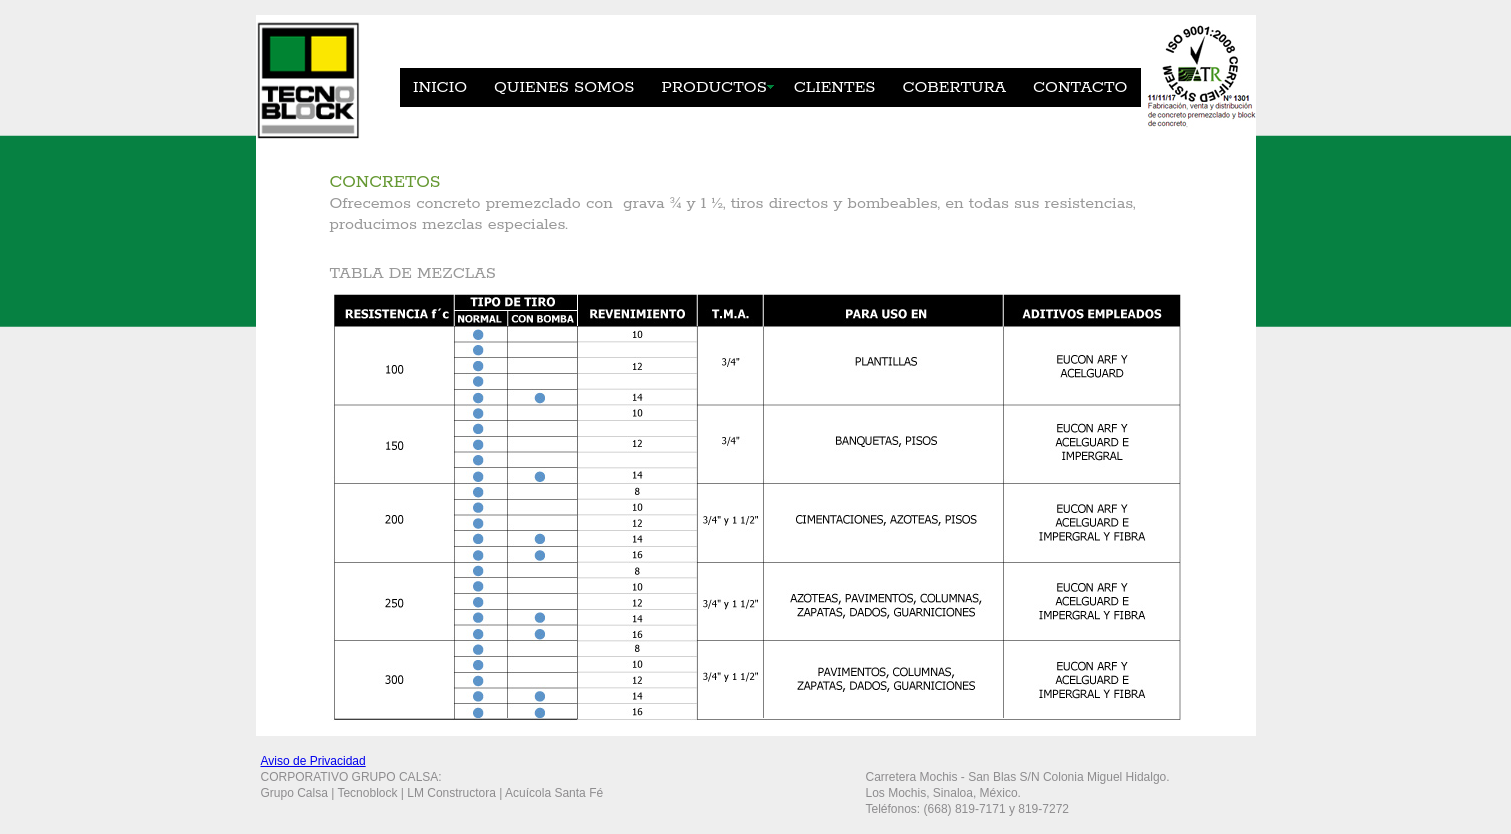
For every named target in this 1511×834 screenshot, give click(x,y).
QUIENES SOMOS (564, 87)
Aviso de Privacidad (313, 761)
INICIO (440, 87)
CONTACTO (1080, 87)
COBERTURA (954, 87)
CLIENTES (835, 87)
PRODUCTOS (713, 87)
